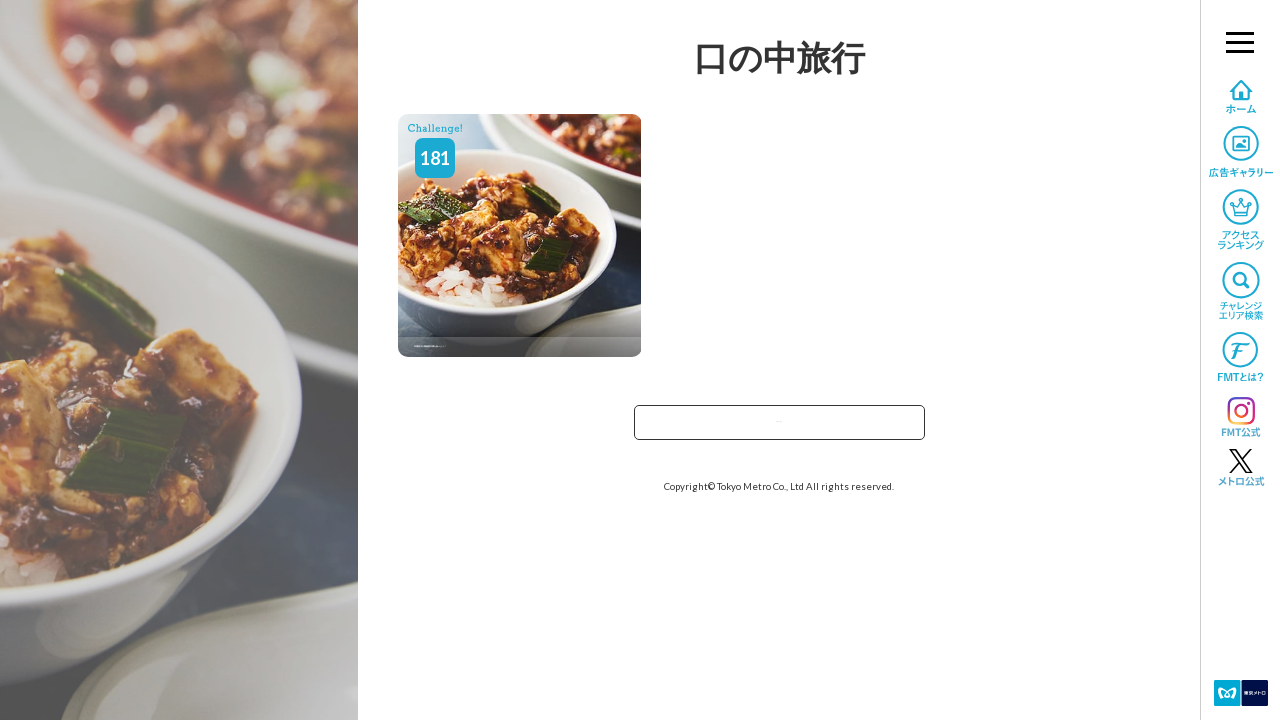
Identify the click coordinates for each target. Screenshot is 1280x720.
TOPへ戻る (779, 428)
